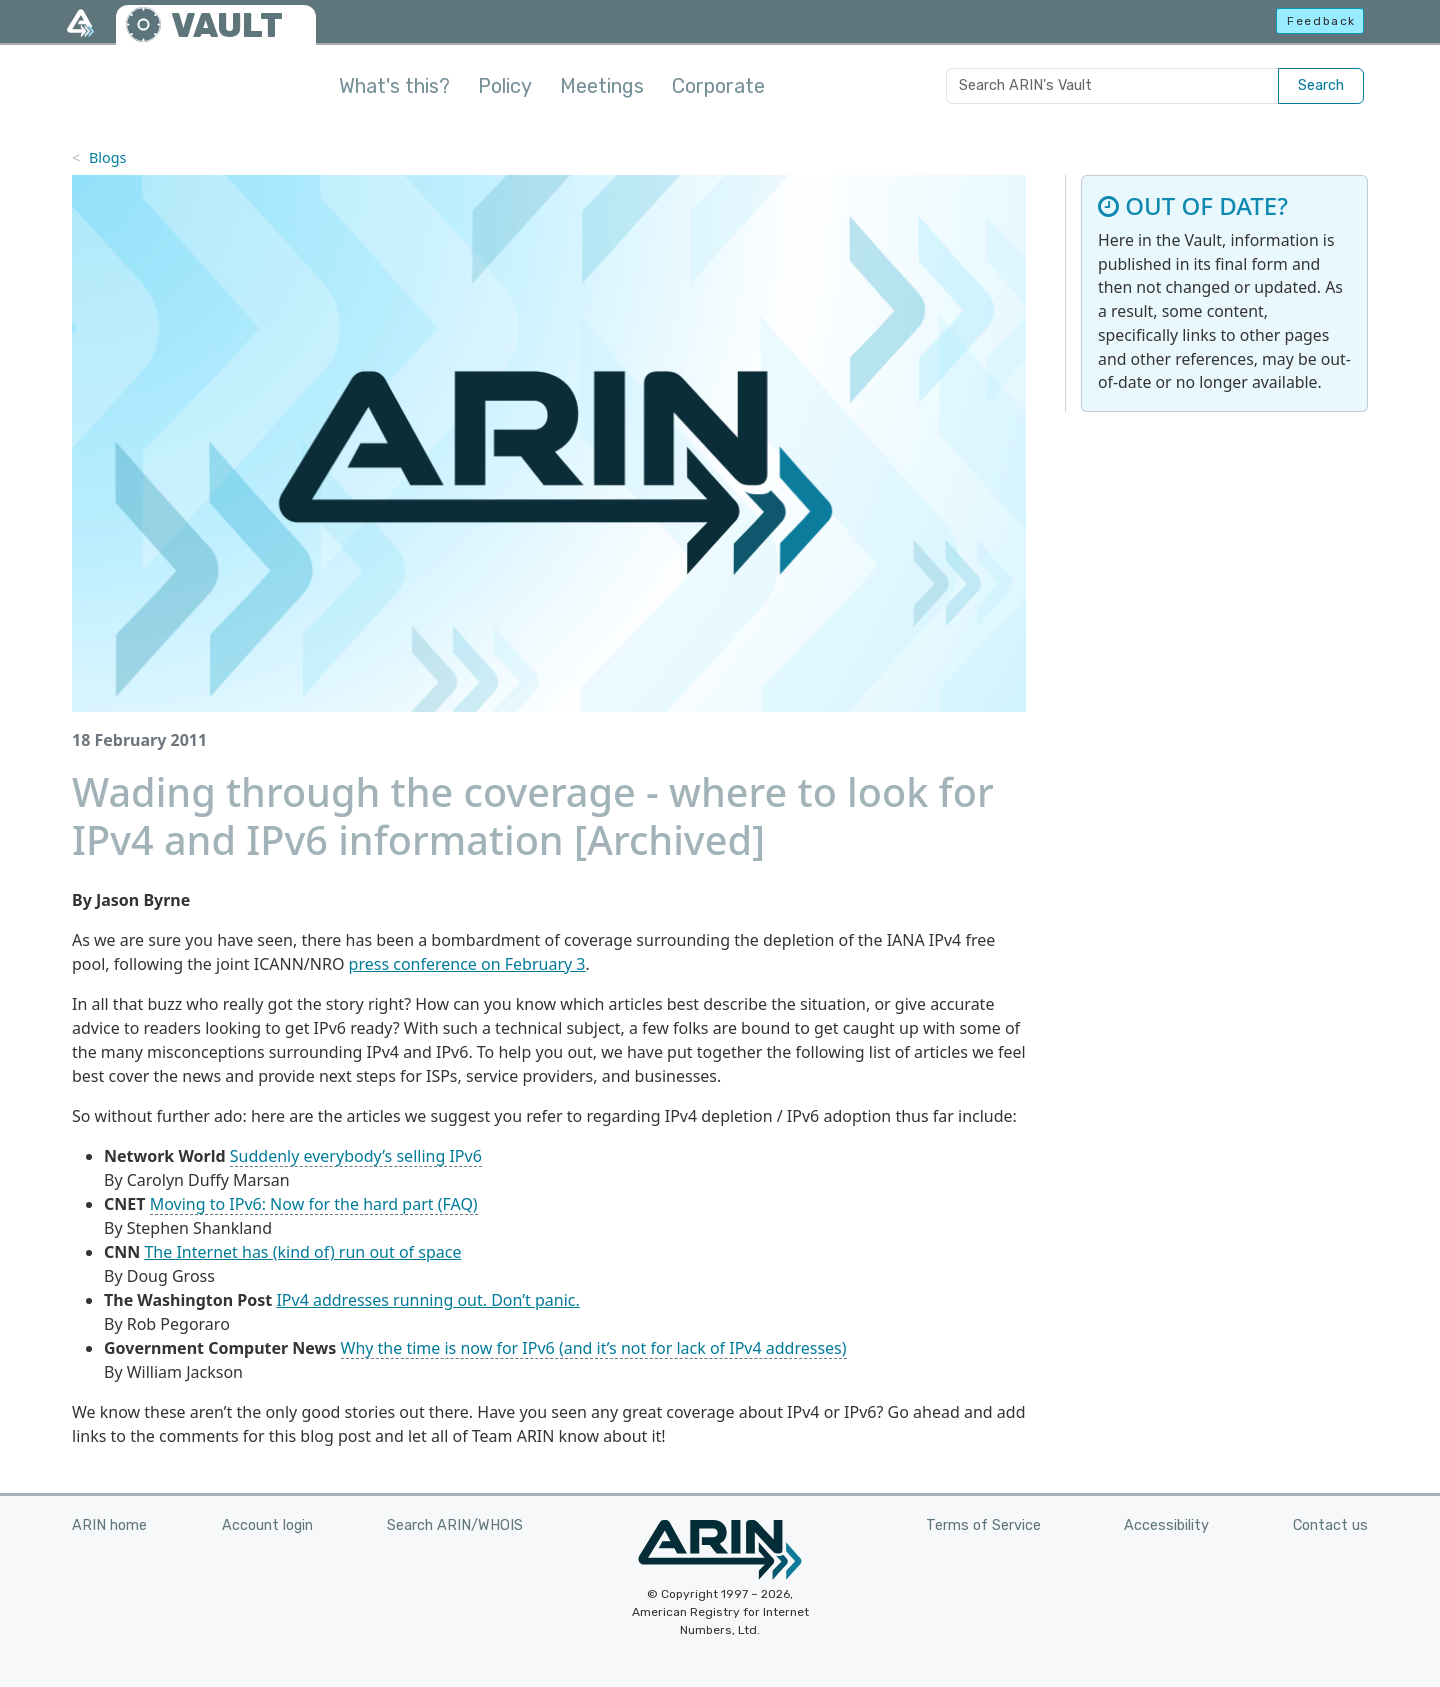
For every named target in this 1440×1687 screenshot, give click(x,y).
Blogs (108, 157)
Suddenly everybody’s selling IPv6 (356, 1156)
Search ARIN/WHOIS (455, 1525)
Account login (267, 1525)
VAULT (227, 25)
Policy (505, 86)
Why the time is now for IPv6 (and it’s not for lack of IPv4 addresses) (594, 1348)
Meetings (602, 86)
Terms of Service (983, 1525)
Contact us (1330, 1525)
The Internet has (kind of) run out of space (302, 1252)
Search (1321, 85)
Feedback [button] (1321, 21)
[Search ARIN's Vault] (1112, 86)
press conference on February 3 (467, 964)
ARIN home (109, 1525)
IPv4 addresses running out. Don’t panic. (427, 1300)
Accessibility (1166, 1525)
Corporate (718, 86)
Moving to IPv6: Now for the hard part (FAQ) (314, 1204)
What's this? (394, 86)
